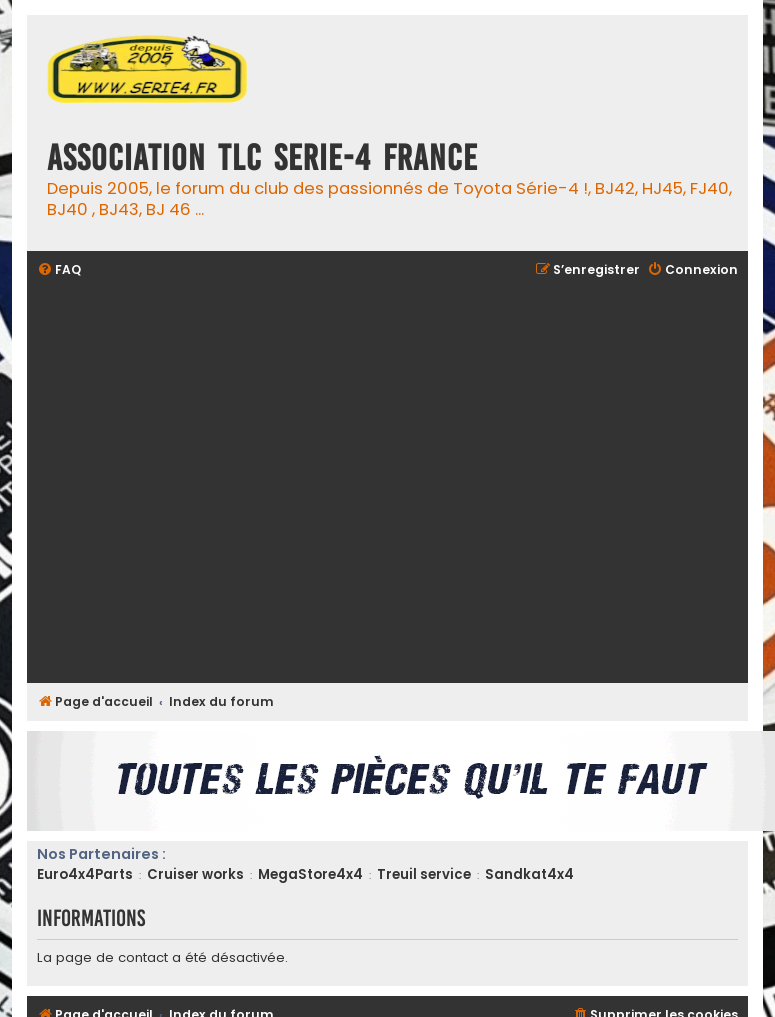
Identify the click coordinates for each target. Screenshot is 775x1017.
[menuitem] (59, 270)
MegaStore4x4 (310, 874)
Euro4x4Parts (85, 874)
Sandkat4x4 (529, 874)
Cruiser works (195, 874)
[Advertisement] (214, 482)
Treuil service (424, 874)
